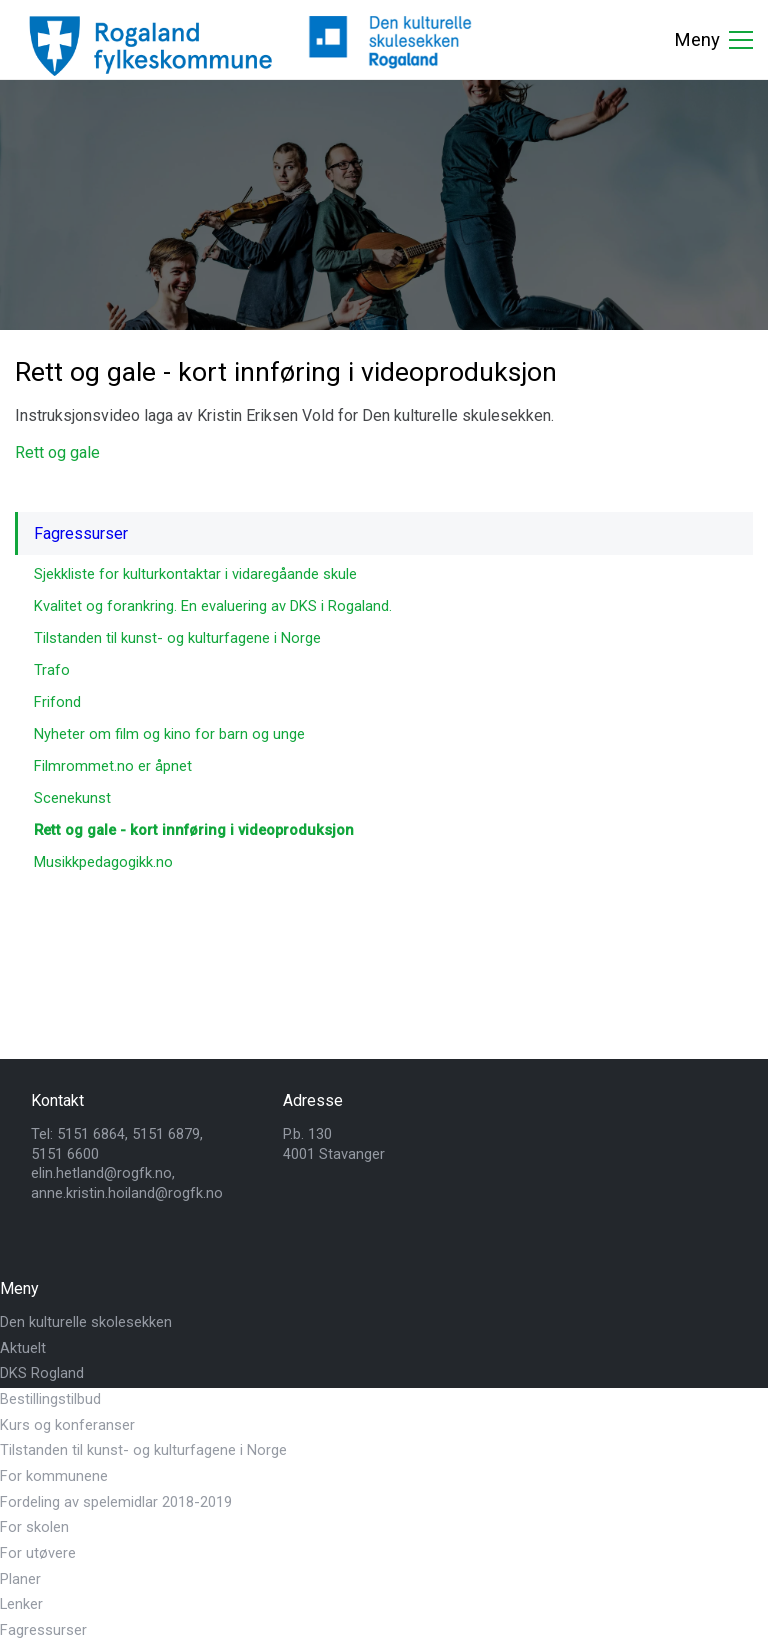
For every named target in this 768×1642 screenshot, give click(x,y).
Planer (20, 1579)
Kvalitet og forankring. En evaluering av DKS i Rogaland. (213, 606)
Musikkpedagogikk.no (103, 862)
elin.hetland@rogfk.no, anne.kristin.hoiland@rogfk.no (127, 1183)
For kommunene (54, 1476)
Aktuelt (23, 1348)
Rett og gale (57, 452)
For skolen (34, 1527)
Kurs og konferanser (67, 1425)
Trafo (52, 670)
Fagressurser (81, 533)
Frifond (57, 702)
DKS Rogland (42, 1373)
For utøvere (38, 1553)
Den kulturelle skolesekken (86, 1322)
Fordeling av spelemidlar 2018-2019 (116, 1502)
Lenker (21, 1604)
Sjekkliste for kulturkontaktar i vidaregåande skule (195, 574)
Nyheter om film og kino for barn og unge (169, 734)
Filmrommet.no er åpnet (113, 766)
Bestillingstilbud (50, 1399)
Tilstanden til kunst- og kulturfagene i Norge (177, 638)
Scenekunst (72, 798)
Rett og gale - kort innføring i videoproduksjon (194, 830)
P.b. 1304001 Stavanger (334, 1144)
